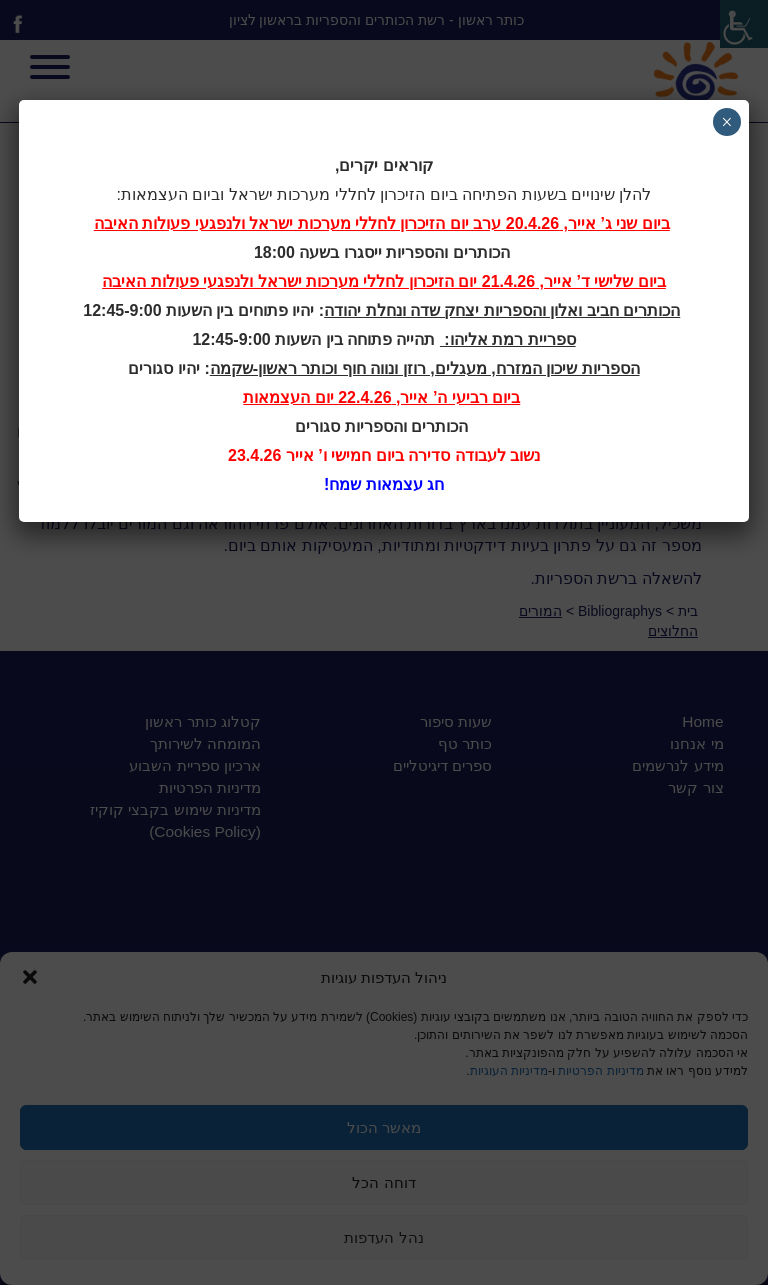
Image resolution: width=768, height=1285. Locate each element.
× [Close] (726, 122)
